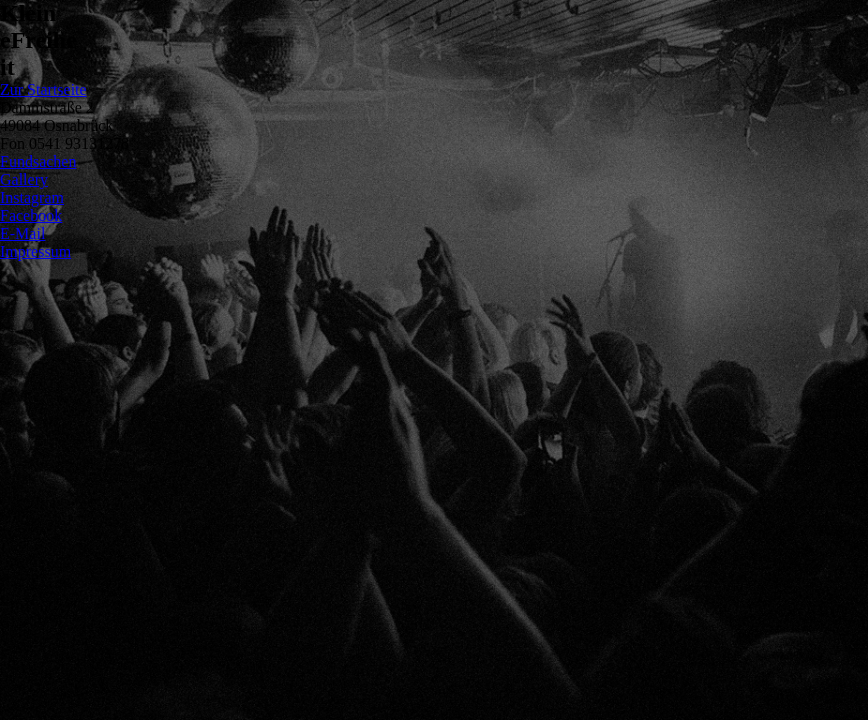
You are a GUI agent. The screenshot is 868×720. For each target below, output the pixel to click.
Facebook (31, 215)
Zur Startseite (43, 89)
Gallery (24, 179)
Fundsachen (38, 161)
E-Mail (22, 233)
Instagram (32, 197)
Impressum (35, 251)
